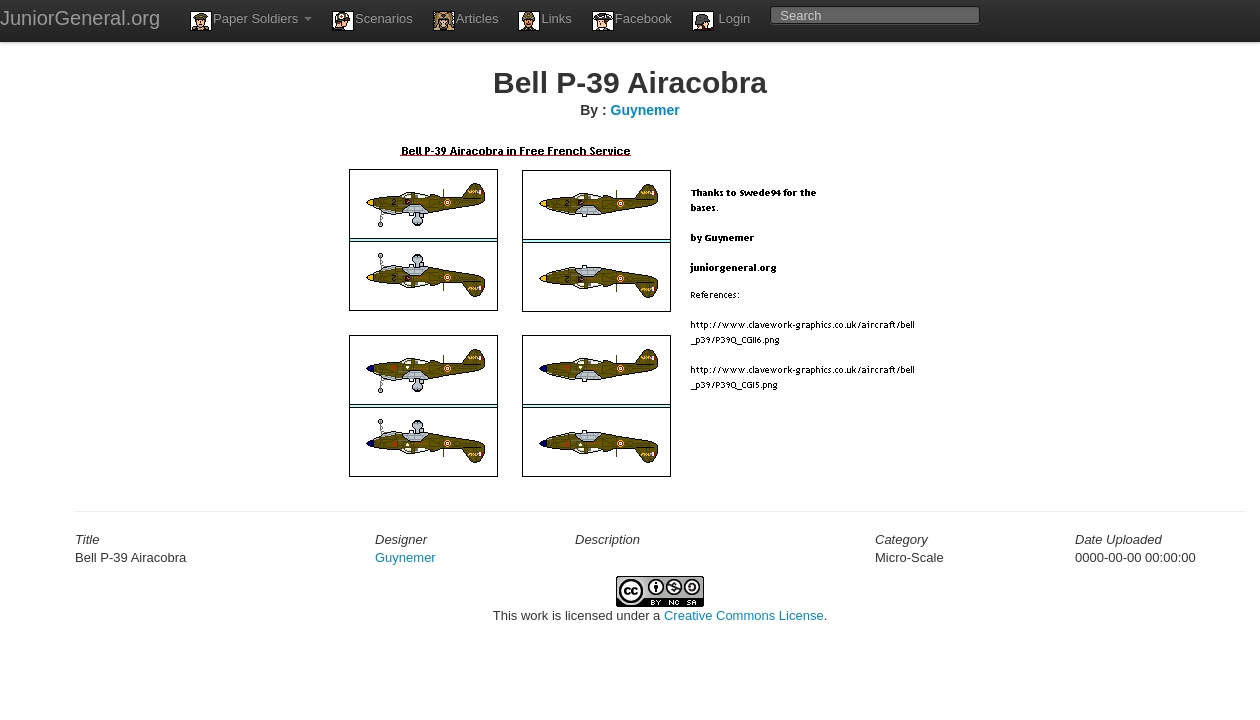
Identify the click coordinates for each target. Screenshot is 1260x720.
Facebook (632, 21)
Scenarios (372, 21)
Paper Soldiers (251, 21)
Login (721, 21)
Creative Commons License (744, 615)
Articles (466, 21)
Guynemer (645, 110)
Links (544, 21)
